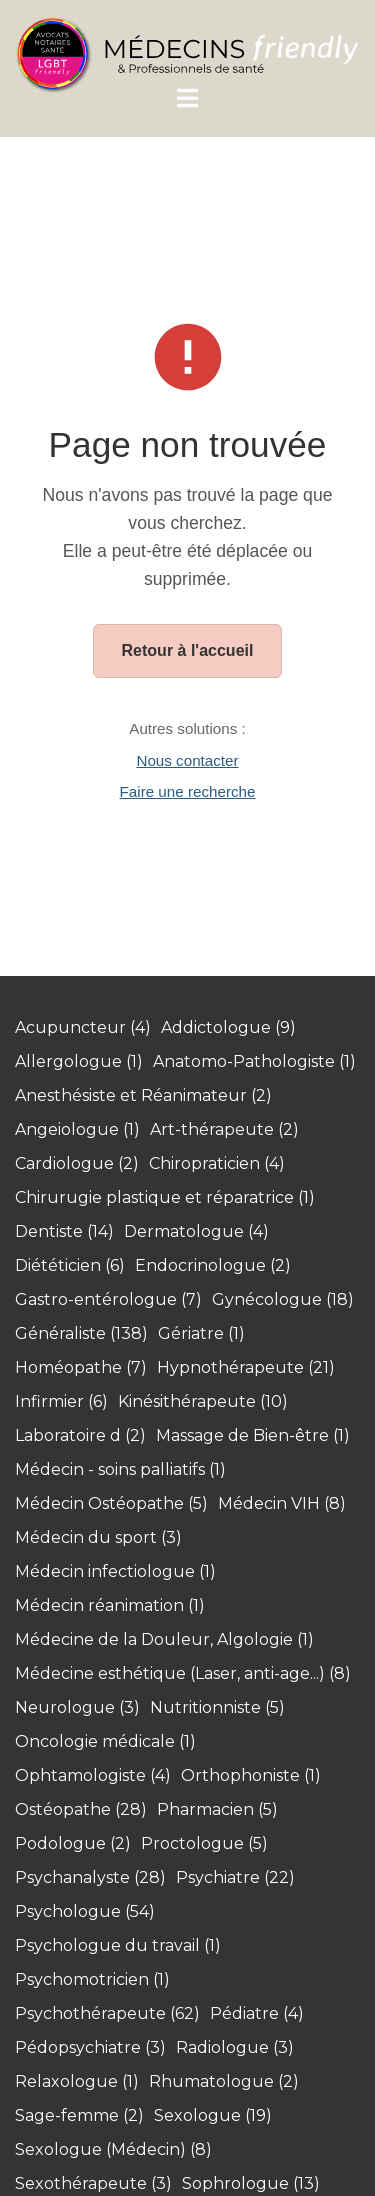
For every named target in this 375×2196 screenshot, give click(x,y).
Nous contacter (187, 760)
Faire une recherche (188, 791)
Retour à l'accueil (188, 650)
